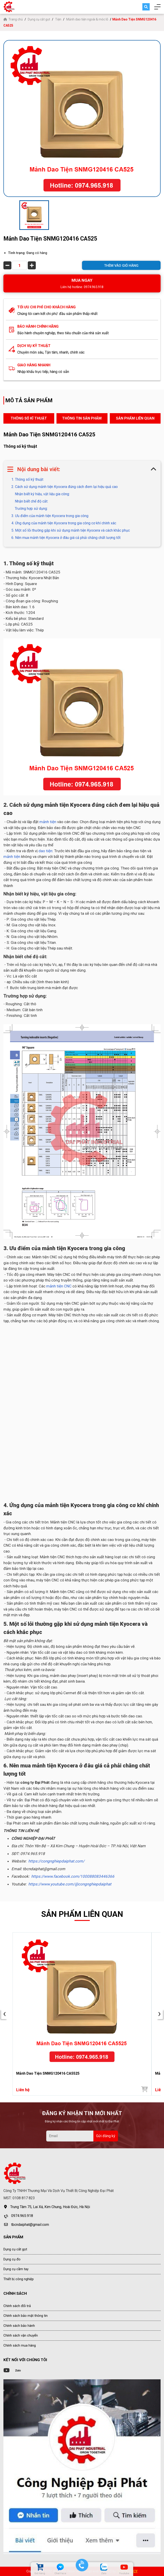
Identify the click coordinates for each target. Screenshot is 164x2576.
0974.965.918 (22, 2216)
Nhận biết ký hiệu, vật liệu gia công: (42, 494)
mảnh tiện (47, 821)
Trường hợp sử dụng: (31, 508)
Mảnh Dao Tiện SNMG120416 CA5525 (47, 2073)
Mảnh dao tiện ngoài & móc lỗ (87, 19)
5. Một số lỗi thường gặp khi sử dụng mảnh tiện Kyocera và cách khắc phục (70, 530)
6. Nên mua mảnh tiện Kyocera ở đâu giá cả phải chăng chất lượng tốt (65, 537)
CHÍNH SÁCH (15, 2293)
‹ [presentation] (4, 2014)
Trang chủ (13, 19)
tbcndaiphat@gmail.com (30, 2224)
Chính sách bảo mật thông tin (25, 2316)
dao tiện (45, 851)
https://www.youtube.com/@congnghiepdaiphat (69, 1884)
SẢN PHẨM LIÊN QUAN (135, 418)
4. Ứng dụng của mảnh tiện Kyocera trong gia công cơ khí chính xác (63, 523)
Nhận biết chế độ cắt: (31, 501)
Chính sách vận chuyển (20, 2336)
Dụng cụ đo (11, 2259)
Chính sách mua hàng (19, 2345)
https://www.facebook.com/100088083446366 (72, 1876)
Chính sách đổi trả (17, 2306)
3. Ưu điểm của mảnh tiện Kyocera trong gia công (49, 516)
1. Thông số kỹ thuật (27, 479)
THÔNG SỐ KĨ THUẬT (29, 418)
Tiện (58, 19)
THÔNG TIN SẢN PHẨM (82, 418)
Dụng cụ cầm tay (15, 2269)
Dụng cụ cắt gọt (39, 19)
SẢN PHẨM (13, 2237)
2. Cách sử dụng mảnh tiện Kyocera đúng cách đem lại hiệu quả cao (64, 487)
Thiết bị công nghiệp (18, 2279)
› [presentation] (159, 2014)
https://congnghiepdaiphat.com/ (56, 1861)
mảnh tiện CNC (58, 1286)
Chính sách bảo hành (19, 2326)
